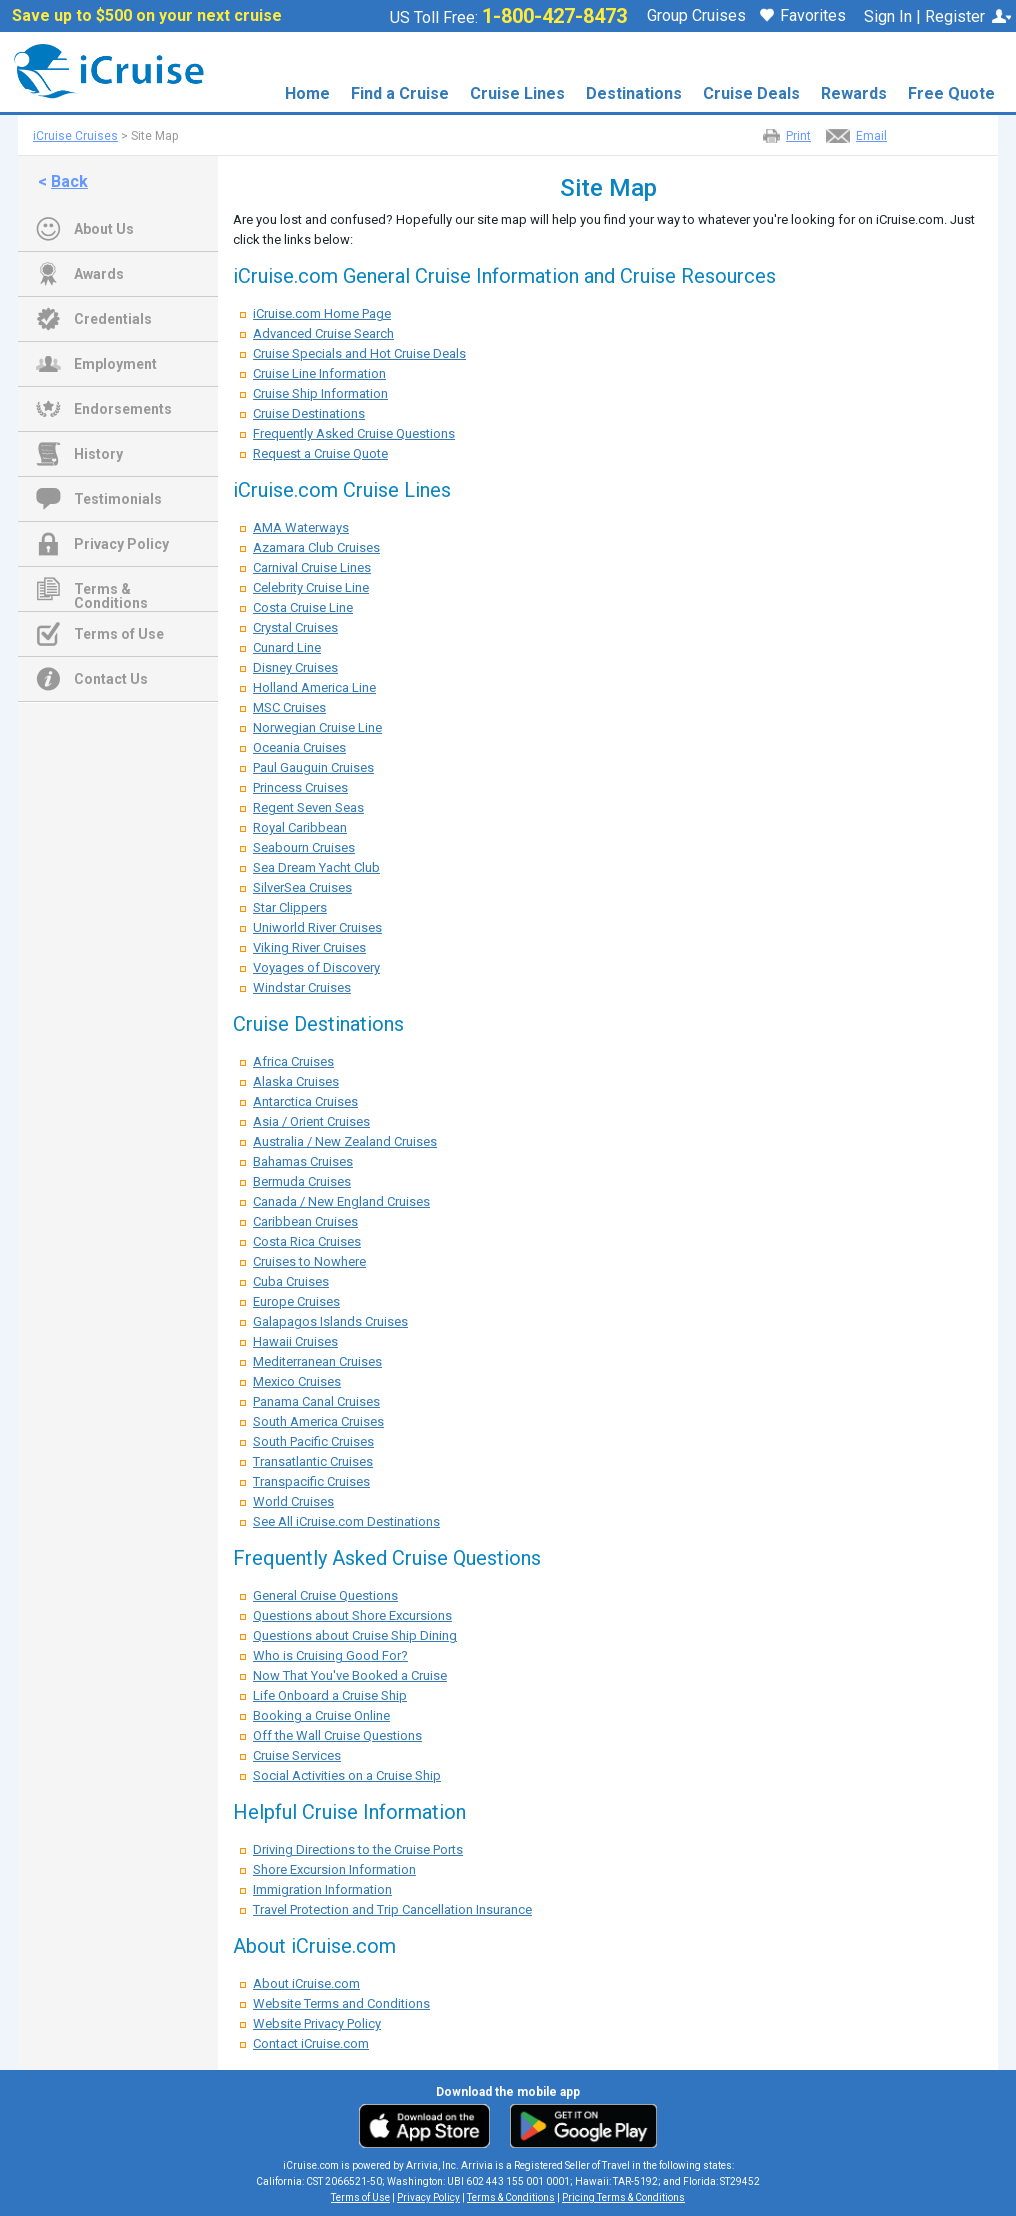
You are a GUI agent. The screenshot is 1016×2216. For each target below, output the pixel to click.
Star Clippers (290, 907)
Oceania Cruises (299, 747)
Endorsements (123, 409)
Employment (115, 364)
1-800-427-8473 (554, 16)
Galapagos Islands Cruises (330, 1321)
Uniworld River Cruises (317, 927)
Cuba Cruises (291, 1281)
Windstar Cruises (302, 987)
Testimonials (118, 499)
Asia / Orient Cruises (311, 1121)
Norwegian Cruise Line (317, 727)
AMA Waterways (301, 527)
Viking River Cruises (309, 947)
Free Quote (951, 93)
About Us (104, 229)
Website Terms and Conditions (341, 2003)
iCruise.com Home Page (322, 313)
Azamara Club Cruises (316, 547)
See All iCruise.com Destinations (346, 1521)
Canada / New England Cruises (341, 1201)
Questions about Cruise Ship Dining (355, 1635)
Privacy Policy (121, 544)
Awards (99, 274)
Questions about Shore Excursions (352, 1615)
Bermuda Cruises (302, 1181)
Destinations (634, 93)
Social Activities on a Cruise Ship (347, 1775)
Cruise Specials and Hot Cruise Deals (359, 353)
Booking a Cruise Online (321, 1715)
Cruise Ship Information (320, 393)
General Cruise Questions (325, 1595)
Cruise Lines (517, 93)
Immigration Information (322, 1889)
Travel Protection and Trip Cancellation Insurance (392, 1909)
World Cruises (293, 1501)
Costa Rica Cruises (307, 1241)
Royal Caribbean (300, 827)
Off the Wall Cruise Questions (337, 1735)
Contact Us (111, 679)
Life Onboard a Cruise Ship (330, 1695)
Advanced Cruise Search (323, 333)
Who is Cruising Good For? (330, 1655)
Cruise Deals (751, 93)
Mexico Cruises (297, 1381)
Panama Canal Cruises (316, 1401)
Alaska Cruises (296, 1081)
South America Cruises (318, 1421)
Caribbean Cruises (305, 1221)
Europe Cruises (296, 1301)
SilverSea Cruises (302, 887)
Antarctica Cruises (305, 1101)
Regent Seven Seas (308, 807)
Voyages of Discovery (316, 967)
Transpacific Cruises (311, 1481)
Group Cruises (696, 16)
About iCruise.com (306, 1983)
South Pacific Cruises (313, 1441)
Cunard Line (287, 647)
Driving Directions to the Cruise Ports (358, 1849)
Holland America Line (314, 687)
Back (69, 181)
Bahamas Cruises (303, 1161)
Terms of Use (119, 634)
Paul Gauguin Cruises (313, 767)
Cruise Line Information (319, 373)
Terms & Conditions (111, 591)
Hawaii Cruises (295, 1341)
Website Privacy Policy (317, 2023)
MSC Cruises (289, 707)
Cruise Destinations (309, 413)
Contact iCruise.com (311, 2043)
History (98, 454)
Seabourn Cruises (304, 847)
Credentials (113, 319)
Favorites (803, 17)
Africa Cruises (293, 1061)
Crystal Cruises (295, 627)
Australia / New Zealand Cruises (345, 1141)
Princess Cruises (300, 787)
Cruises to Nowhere (309, 1261)
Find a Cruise (400, 93)
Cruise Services (297, 1755)
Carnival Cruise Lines (312, 567)
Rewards (854, 93)
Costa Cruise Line (303, 607)
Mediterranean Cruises (317, 1361)
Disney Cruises (295, 667)
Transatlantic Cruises (313, 1461)
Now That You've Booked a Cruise (350, 1675)
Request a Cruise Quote (320, 453)
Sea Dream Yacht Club (316, 867)
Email (871, 136)
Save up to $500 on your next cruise (147, 16)
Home (307, 93)
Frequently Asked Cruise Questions (354, 433)
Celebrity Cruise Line (311, 587)
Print (798, 136)
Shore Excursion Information (334, 1869)
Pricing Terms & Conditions (623, 2197)
